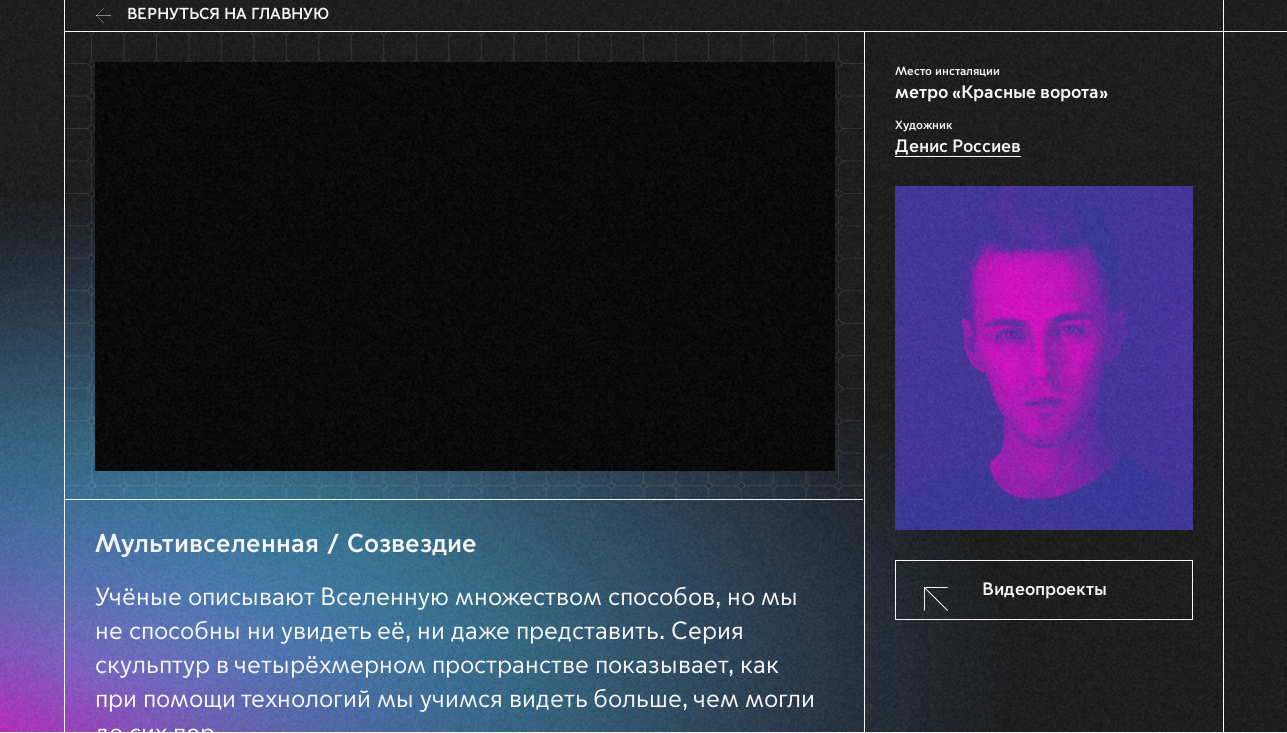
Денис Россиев (958, 147)
